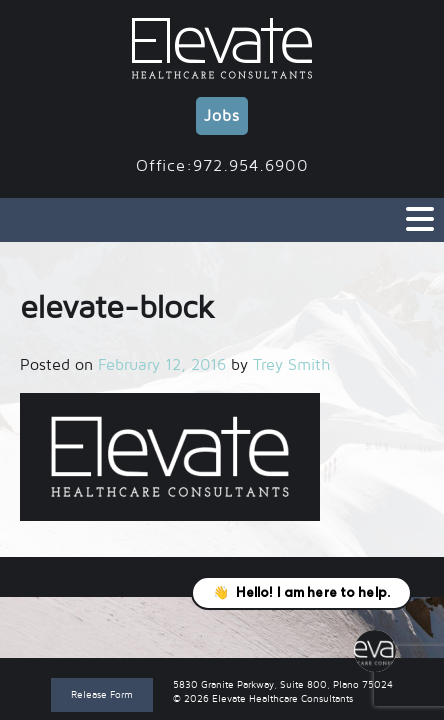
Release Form (102, 694)
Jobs (222, 116)
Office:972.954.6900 (222, 166)
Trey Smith (291, 365)
